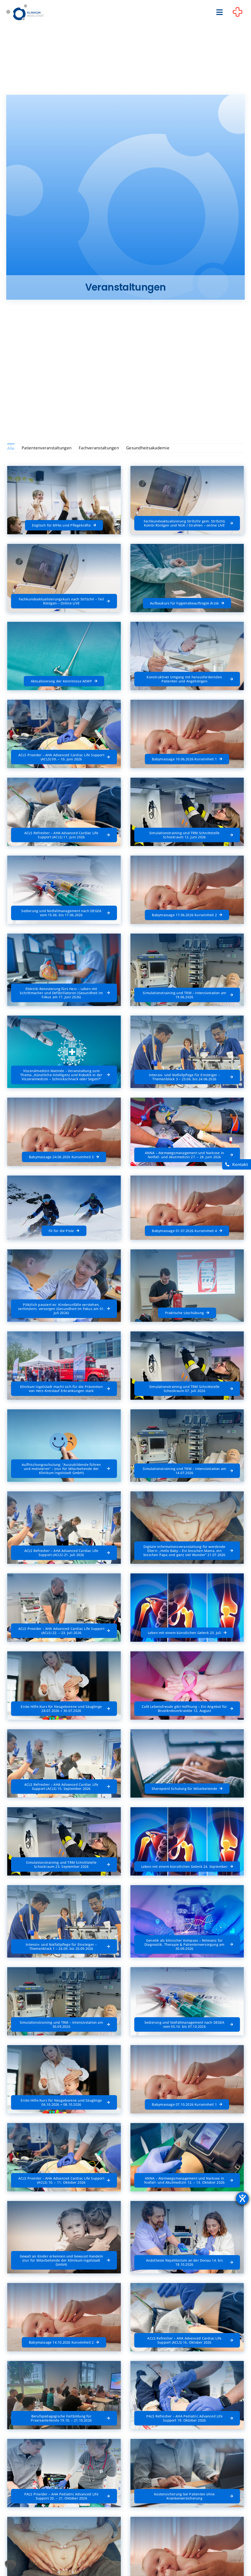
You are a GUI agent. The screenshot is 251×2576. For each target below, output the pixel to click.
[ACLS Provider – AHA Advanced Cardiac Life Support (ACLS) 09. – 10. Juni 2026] (64, 757)
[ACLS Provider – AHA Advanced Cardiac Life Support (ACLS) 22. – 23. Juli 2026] (64, 1630)
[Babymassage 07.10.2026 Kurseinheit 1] (187, 2104)
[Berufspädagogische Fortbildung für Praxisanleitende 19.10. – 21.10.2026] (64, 2418)
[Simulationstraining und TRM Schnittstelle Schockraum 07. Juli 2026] (187, 1388)
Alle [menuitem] (10, 448)
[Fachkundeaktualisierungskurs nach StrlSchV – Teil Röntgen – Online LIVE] (64, 601)
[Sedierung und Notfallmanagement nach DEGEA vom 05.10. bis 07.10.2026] (187, 2024)
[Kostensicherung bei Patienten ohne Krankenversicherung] (187, 2496)
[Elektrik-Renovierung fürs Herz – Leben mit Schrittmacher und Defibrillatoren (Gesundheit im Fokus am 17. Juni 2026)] (64, 993)
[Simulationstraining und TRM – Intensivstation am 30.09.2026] (64, 2024)
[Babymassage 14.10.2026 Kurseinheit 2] (64, 2342)
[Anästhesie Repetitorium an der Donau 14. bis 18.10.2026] (187, 2262)
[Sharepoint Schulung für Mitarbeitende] (187, 1788)
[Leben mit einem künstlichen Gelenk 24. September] (187, 1866)
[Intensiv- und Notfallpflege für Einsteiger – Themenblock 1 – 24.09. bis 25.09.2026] (64, 1946)
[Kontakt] (236, 1164)
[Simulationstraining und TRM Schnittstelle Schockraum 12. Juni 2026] (187, 835)
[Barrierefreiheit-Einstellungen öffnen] (242, 2198)
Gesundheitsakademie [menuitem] (147, 448)
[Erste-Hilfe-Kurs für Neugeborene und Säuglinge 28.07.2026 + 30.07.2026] (64, 1708)
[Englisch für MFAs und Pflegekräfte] (64, 525)
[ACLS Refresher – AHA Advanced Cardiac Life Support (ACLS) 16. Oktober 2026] (187, 2340)
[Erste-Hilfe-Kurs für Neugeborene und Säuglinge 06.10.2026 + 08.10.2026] (64, 2102)
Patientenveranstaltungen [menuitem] (46, 448)
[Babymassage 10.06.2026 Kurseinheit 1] (187, 759)
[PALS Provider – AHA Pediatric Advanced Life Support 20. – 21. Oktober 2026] (64, 2496)
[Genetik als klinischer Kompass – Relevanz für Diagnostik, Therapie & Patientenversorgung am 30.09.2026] (187, 1944)
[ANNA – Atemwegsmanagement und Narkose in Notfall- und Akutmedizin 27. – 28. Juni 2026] (187, 1155)
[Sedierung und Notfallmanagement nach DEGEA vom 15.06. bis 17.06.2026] (64, 913)
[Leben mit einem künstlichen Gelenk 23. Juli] (187, 1633)
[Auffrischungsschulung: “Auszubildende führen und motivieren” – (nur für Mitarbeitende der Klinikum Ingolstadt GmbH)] (64, 1468)
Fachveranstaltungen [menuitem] (99, 448)
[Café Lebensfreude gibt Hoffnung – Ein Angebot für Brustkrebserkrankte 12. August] (187, 1708)
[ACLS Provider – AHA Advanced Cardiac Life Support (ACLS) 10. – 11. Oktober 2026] (64, 2180)
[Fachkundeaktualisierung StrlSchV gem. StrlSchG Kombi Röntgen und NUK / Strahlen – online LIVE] (187, 523)
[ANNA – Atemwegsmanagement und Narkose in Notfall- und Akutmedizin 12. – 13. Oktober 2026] (187, 2180)
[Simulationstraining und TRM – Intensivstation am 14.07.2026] (187, 1470)
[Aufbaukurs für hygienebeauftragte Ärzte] (187, 603)
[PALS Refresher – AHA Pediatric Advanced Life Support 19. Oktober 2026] (187, 2418)
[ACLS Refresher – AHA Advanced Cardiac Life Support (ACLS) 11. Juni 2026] (64, 835)
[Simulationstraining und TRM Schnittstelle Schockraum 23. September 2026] (64, 1864)
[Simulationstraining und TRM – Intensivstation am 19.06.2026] (187, 995)
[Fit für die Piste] (64, 1231)
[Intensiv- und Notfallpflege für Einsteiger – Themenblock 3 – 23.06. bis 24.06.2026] (187, 1077)
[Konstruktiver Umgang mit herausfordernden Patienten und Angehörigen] (187, 679)
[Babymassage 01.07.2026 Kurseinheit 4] (187, 1231)
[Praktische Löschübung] (187, 1313)
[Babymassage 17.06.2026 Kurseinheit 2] (187, 915)
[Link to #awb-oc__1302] (237, 13)
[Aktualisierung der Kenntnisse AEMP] (64, 681)
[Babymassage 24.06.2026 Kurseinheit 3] (64, 1157)
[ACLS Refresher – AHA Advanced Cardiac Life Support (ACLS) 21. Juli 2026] (64, 1553)
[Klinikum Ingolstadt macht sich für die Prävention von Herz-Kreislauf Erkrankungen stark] (64, 1388)
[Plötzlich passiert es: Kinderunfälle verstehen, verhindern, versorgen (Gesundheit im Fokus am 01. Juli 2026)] (64, 1308)
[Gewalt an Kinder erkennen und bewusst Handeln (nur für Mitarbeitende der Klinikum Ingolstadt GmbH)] (64, 2260)
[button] (10, 2565)
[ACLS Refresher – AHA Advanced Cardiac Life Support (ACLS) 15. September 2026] (64, 1786)
